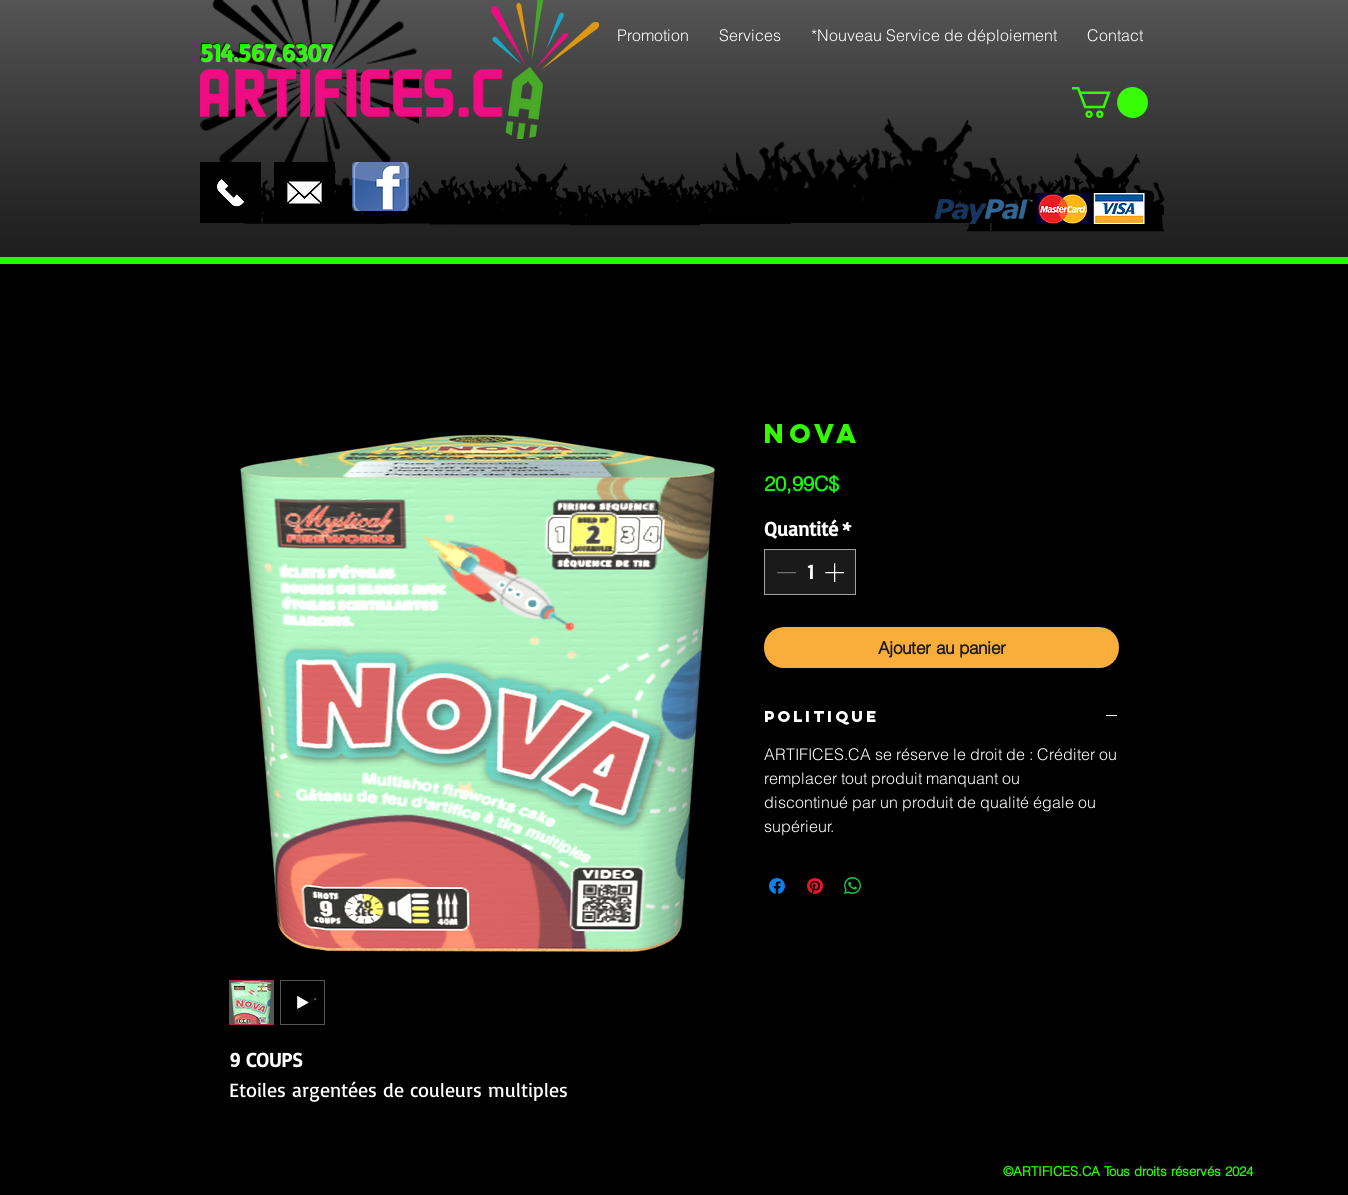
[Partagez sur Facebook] (777, 886)
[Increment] (836, 572)
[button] (1110, 102)
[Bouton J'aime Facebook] (456, 145)
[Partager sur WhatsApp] (853, 886)
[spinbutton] (810, 572)
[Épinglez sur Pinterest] (815, 886)
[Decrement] (784, 572)
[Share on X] (891, 886)
